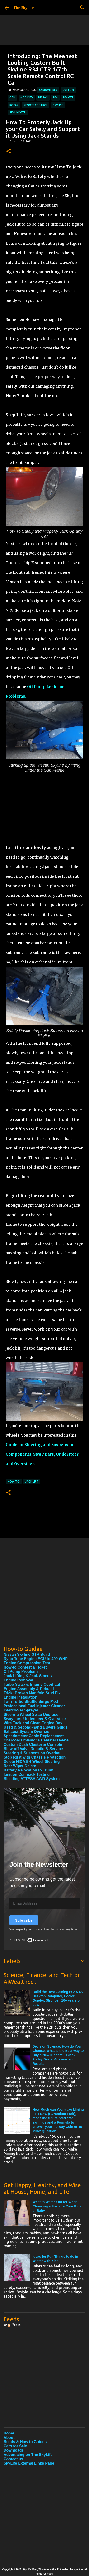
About (9, 2437)
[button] (8, 151)
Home (9, 2433)
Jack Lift (31, 1481)
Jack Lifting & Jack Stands (28, 1676)
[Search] (82, 7)
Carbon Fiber (48, 89)
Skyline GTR (17, 112)
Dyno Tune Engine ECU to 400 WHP (36, 1659)
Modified (26, 97)
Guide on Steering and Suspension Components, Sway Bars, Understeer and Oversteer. (42, 1454)
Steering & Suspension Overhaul (33, 1753)
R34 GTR (68, 97)
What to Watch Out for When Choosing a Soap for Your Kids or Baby (57, 2206)
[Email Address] (44, 1903)
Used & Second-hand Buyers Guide (35, 1727)
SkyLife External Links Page (29, 2463)
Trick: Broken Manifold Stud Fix (32, 1693)
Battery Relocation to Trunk (28, 1770)
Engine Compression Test (27, 1663)
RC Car (13, 105)
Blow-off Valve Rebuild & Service (33, 1749)
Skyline (58, 105)
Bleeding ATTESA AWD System (32, 1779)
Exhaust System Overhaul (27, 1732)
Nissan (43, 97)
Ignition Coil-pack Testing (27, 1774)
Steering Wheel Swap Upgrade (31, 1714)
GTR (12, 97)
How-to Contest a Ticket (25, 1667)
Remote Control (35, 105)
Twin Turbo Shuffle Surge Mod (31, 1702)
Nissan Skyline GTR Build (27, 1654)
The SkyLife (23, 7)
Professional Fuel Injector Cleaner (34, 1706)
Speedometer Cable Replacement (34, 1736)
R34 (55, 97)
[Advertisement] (45, 806)
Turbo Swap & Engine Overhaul (32, 1684)
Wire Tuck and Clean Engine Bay (33, 1723)
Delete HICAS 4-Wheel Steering (32, 1762)
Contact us (13, 2459)
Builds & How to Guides (25, 2442)
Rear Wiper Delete (20, 1766)
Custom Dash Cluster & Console (33, 1744)
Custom (68, 89)
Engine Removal (18, 1680)
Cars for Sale (15, 2446)
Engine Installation (20, 1697)
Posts (14, 2325)
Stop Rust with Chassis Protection (35, 1757)
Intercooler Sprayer (21, 1710)
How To (14, 1481)
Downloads (14, 2450)
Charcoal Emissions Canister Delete (36, 1740)
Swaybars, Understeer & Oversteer (35, 1719)
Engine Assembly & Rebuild (29, 1689)
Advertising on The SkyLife (28, 2455)
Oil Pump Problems (21, 1672)
